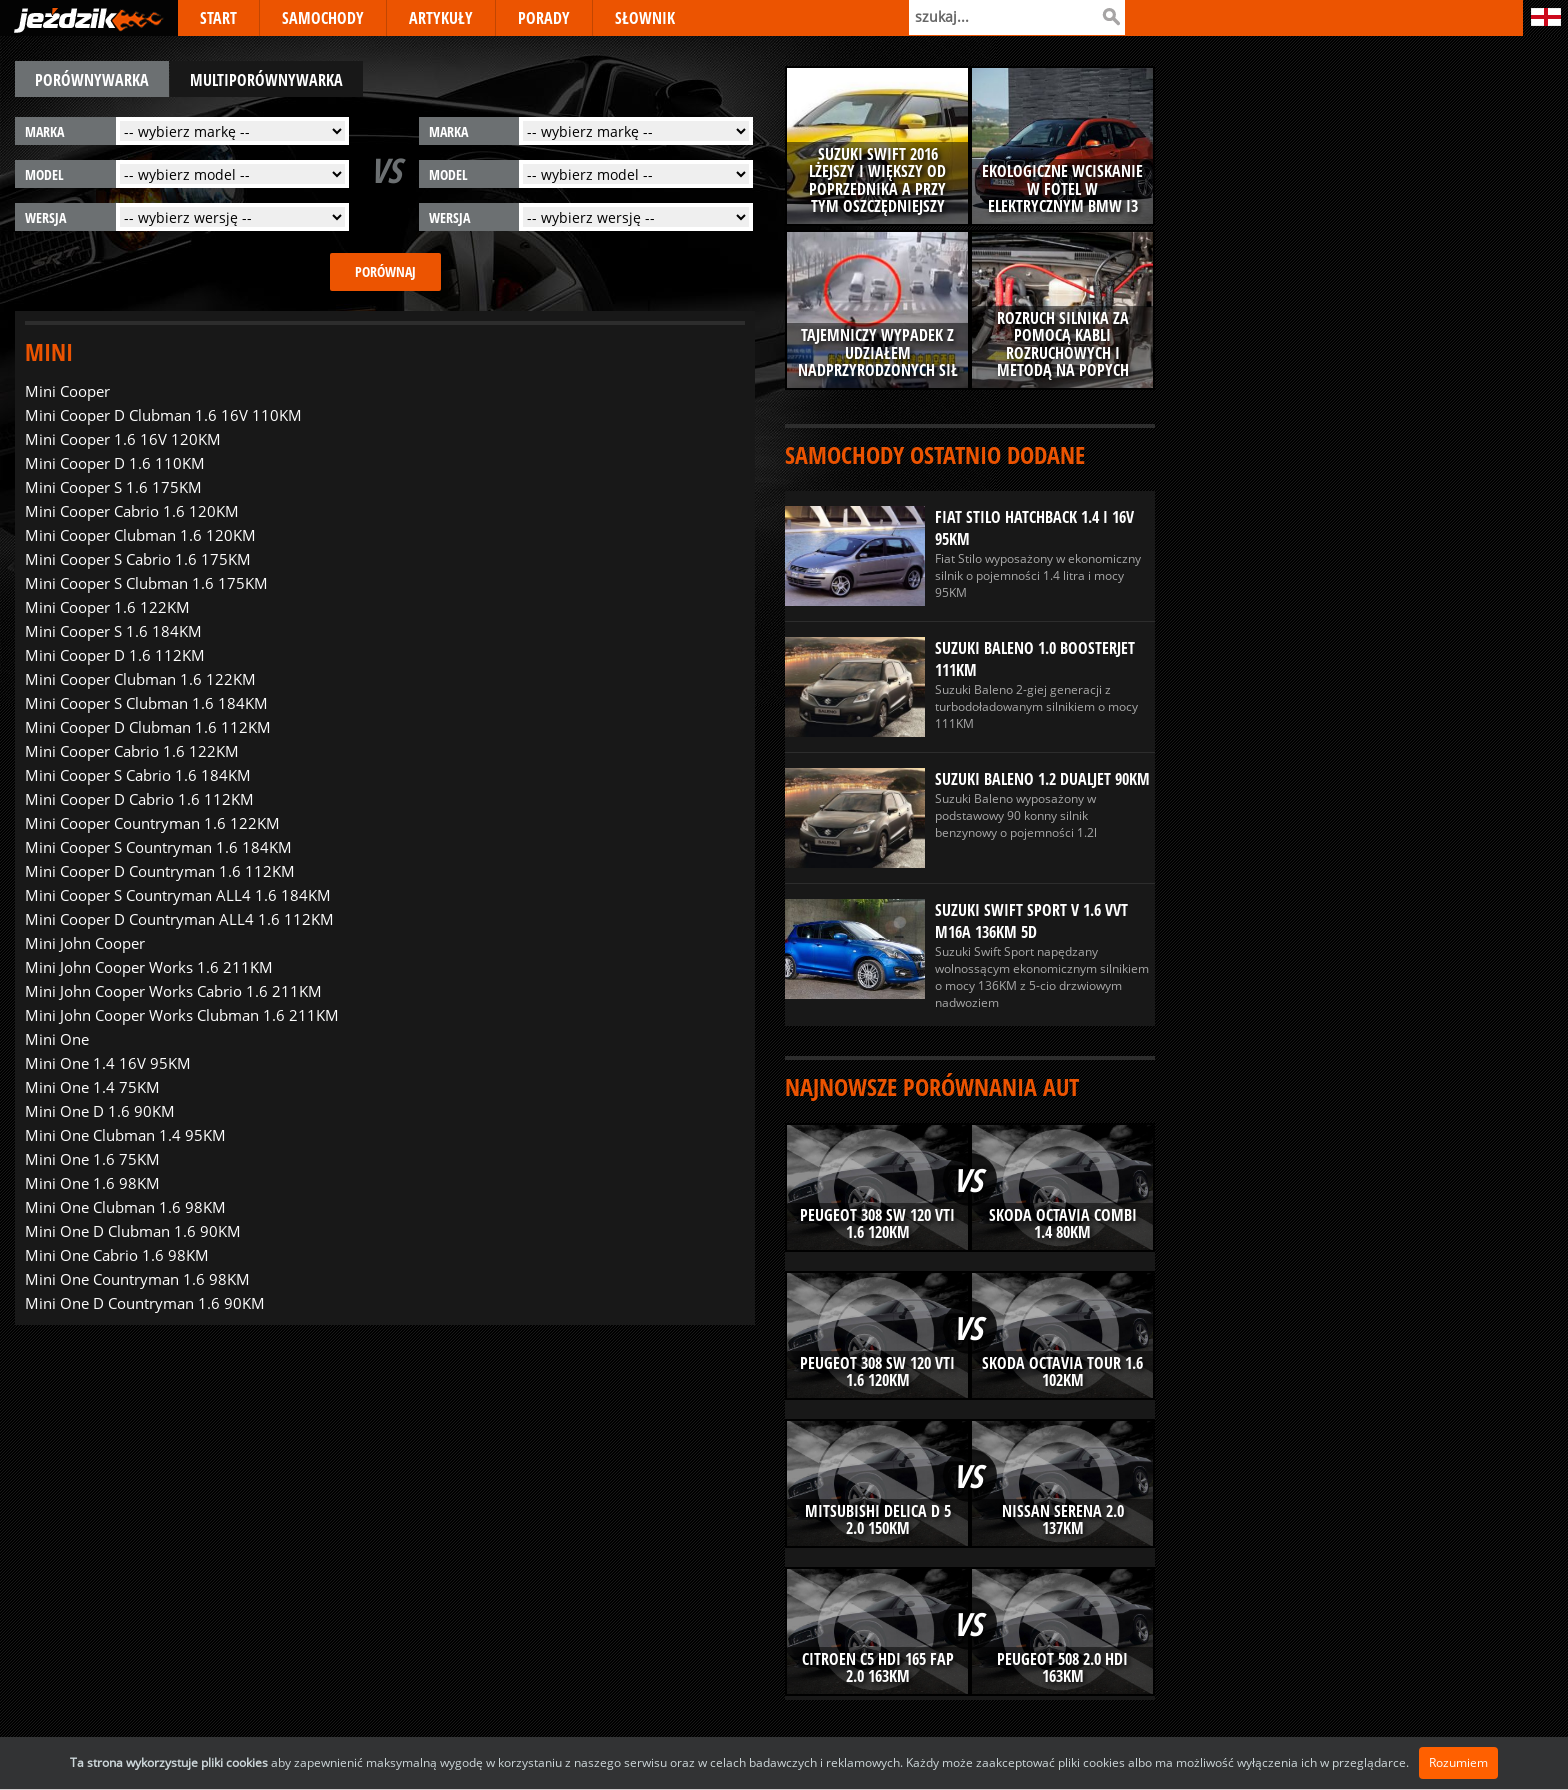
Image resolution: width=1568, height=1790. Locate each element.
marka (44, 131)
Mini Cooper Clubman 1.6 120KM (140, 535)
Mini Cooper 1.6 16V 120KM (123, 439)
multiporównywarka (266, 80)
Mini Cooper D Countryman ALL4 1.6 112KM (179, 919)
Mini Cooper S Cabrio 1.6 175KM (138, 559)
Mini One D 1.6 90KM (100, 1111)
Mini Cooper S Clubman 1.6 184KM (146, 703)
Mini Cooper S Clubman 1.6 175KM (146, 583)
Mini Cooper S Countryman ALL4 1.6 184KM (178, 895)
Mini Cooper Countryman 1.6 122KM (152, 823)
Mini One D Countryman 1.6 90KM (145, 1303)
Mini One (57, 1039)
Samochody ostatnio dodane (935, 454)
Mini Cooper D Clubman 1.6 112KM (148, 727)
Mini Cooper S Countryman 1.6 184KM (158, 847)
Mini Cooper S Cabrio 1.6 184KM (138, 775)
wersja (45, 217)
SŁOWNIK (645, 18)
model (44, 174)
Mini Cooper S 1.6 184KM (113, 631)
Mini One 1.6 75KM (92, 1159)
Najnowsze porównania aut (932, 1086)
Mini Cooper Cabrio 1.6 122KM (132, 751)
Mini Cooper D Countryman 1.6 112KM (160, 871)
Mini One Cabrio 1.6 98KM (117, 1255)
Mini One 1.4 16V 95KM (108, 1063)
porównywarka (92, 80)
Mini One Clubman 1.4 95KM (125, 1135)
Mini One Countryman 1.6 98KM (137, 1279)
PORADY (544, 18)
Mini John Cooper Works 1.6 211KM (149, 967)
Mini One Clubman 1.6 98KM (125, 1207)
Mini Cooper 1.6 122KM (107, 607)
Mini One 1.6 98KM (92, 1183)
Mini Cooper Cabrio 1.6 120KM (132, 511)
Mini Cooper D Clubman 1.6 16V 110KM (163, 415)
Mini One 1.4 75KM (92, 1087)
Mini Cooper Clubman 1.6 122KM (140, 679)
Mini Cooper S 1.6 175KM (113, 487)
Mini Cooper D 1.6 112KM (115, 655)
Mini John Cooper (85, 943)
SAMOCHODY (323, 18)
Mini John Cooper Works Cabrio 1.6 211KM (173, 991)
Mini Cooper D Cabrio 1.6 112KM (139, 799)
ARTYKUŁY (441, 18)
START (218, 18)
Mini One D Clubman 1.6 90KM (133, 1231)
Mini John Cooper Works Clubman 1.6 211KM (182, 1015)
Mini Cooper (67, 391)
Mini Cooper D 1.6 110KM (115, 463)
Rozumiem (1458, 1762)
